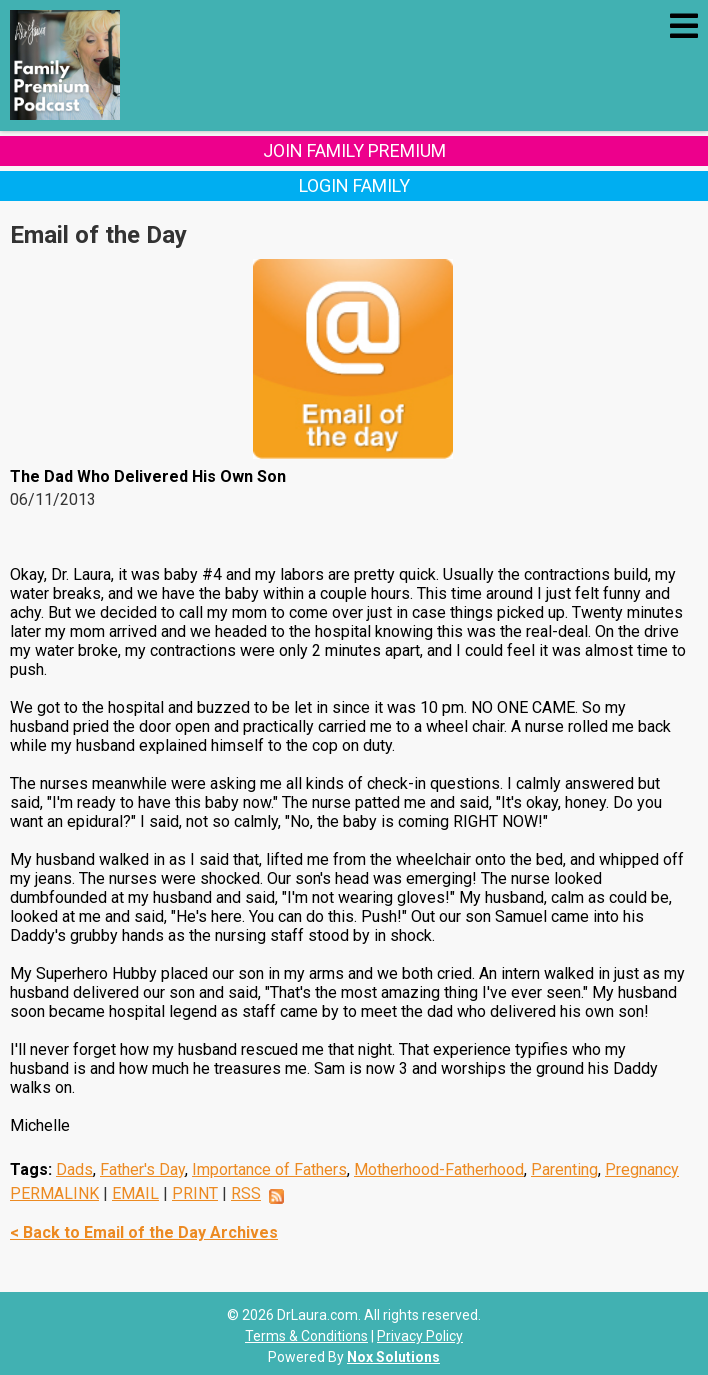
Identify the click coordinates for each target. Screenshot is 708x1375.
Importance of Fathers (269, 1169)
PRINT (195, 1193)
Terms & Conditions (306, 1336)
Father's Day (142, 1169)
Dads (74, 1169)
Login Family (354, 185)
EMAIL (135, 1193)
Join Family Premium (354, 150)
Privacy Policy (420, 1336)
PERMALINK (54, 1193)
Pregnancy (642, 1169)
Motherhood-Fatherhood (439, 1169)
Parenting (564, 1169)
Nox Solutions (393, 1357)
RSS (246, 1193)
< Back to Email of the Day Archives (144, 1232)
